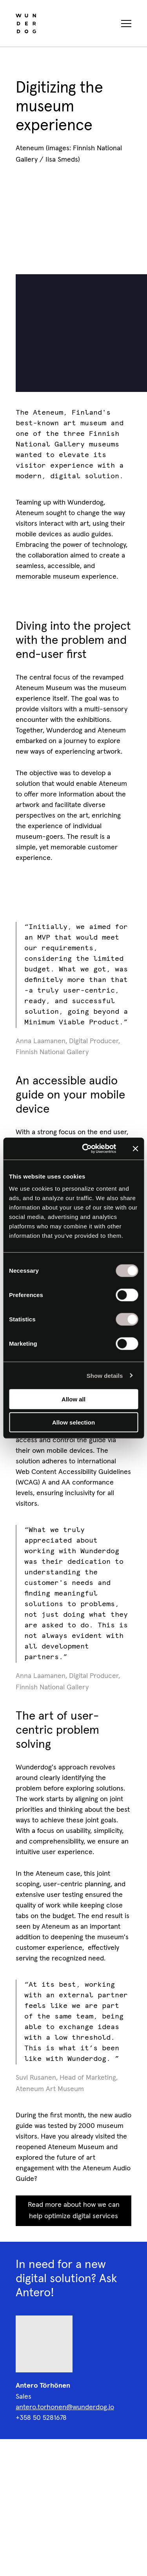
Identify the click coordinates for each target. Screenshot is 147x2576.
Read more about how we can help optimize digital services (74, 2210)
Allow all (73, 1399)
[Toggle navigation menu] (126, 23)
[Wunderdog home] (26, 23)
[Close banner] (135, 1148)
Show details (105, 1375)
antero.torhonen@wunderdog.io (65, 2407)
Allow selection (73, 1422)
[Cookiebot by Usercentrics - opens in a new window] (86, 1149)
